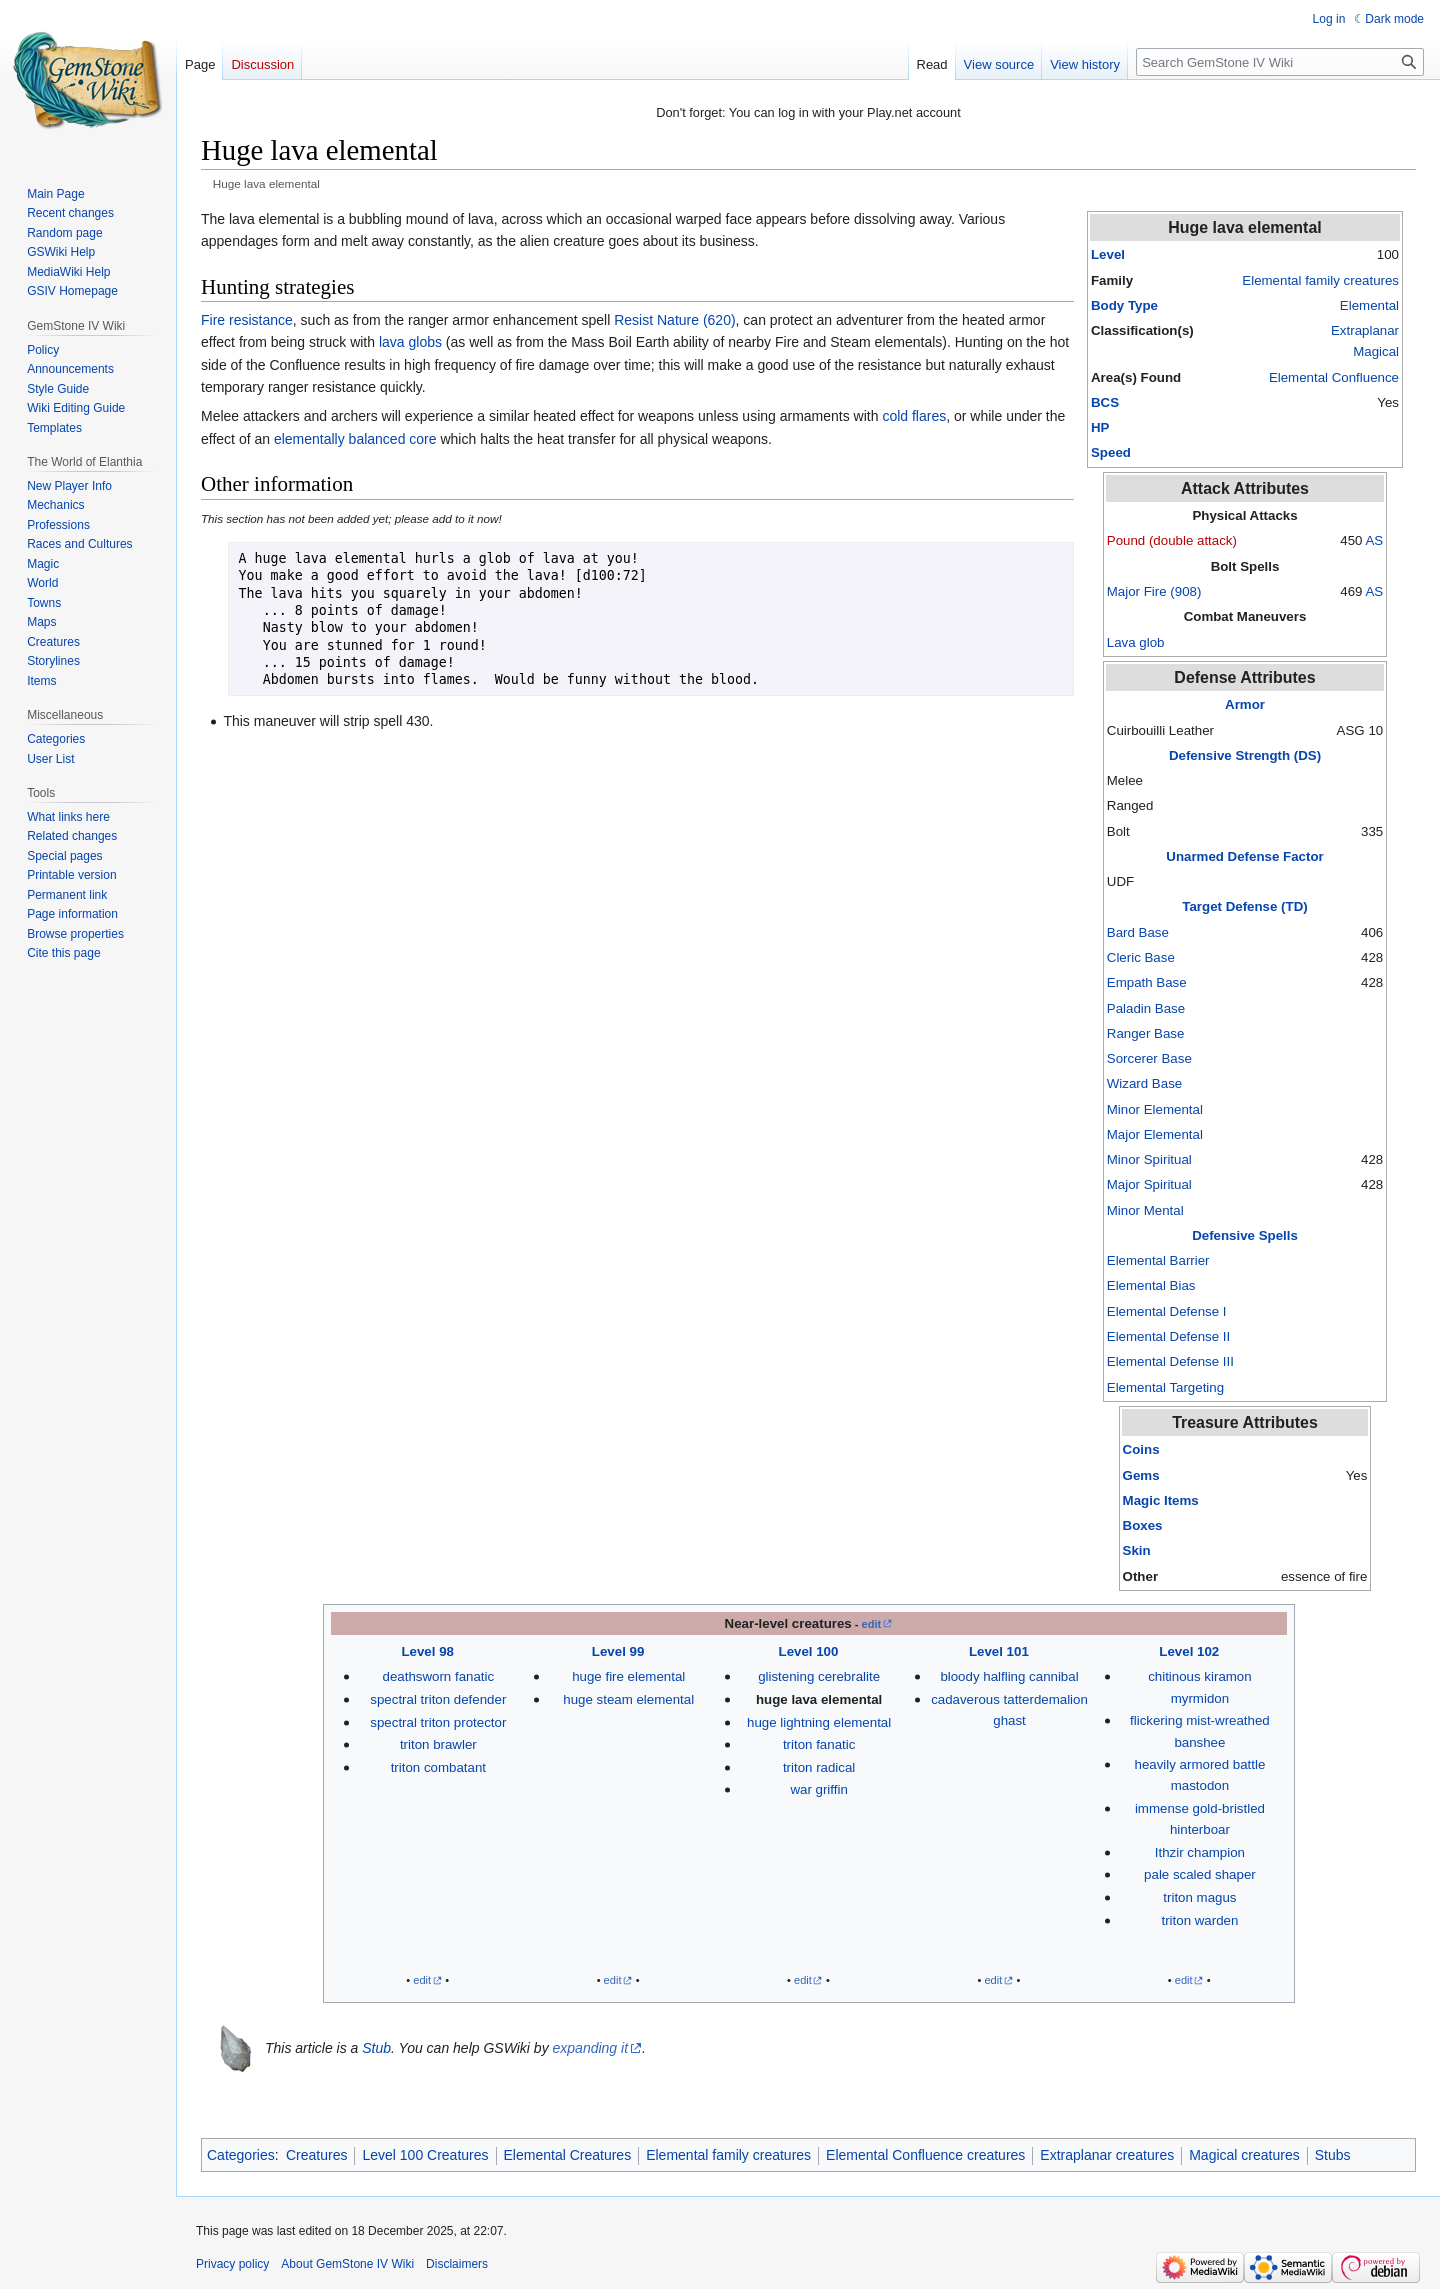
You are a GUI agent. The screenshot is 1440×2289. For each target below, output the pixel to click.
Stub (376, 2048)
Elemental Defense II (1168, 1336)
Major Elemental (1155, 1134)
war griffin (818, 1789)
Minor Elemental (1155, 1109)
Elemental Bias (1151, 1285)
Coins (1141, 1449)
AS (1374, 540)
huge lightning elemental (819, 1722)
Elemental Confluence (1334, 377)
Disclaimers (457, 2264)
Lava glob (1136, 642)
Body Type (1124, 305)
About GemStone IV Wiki (347, 2264)
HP (1100, 427)
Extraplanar (1365, 330)
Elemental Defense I (1167, 1311)
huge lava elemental (819, 1699)
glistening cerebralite (819, 1676)
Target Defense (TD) (1244, 906)
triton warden (1199, 1920)
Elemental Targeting (1165, 1387)
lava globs (410, 342)
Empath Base (1147, 982)
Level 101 (999, 1651)
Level (1108, 254)
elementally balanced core (355, 439)
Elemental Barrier (1158, 1260)
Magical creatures (1244, 2155)
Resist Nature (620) (674, 320)
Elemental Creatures (568, 2155)
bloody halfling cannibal (1009, 1676)
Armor (1245, 704)
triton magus (1199, 1897)
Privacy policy (232, 2264)
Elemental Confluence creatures (925, 2155)
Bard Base (1138, 932)
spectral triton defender (438, 1699)
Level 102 (1189, 1651)
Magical (1376, 351)
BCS (1105, 402)
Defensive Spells (1245, 1235)
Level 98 (427, 1651)
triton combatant (438, 1767)
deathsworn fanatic (439, 1676)
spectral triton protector (438, 1722)
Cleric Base (1141, 957)
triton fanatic (819, 1744)
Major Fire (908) (1154, 591)
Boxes (1143, 1525)
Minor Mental (1145, 1210)
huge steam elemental (628, 1699)
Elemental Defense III (1170, 1361)
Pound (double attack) (1172, 540)
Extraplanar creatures (1107, 2155)
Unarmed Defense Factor (1244, 856)
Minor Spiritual (1149, 1159)
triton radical (819, 1767)
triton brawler (438, 1744)
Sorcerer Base (1149, 1058)
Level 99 (618, 1651)
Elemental (1369, 305)
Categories (241, 2155)
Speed (1111, 452)
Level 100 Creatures (425, 2155)
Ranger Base (1146, 1033)
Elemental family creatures (1320, 280)
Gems (1141, 1475)
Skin (1137, 1550)
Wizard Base (1144, 1083)
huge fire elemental (628, 1676)
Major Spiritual (1149, 1184)
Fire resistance (247, 320)
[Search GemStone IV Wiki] (1280, 62)
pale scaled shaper (1200, 1874)
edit (872, 1624)
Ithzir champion (1200, 1852)
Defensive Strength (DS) (1245, 755)
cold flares (914, 416)
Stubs (1333, 2155)
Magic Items (1161, 1500)
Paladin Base (1146, 1008)
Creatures (316, 2155)
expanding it (591, 2048)
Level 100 (809, 1651)
